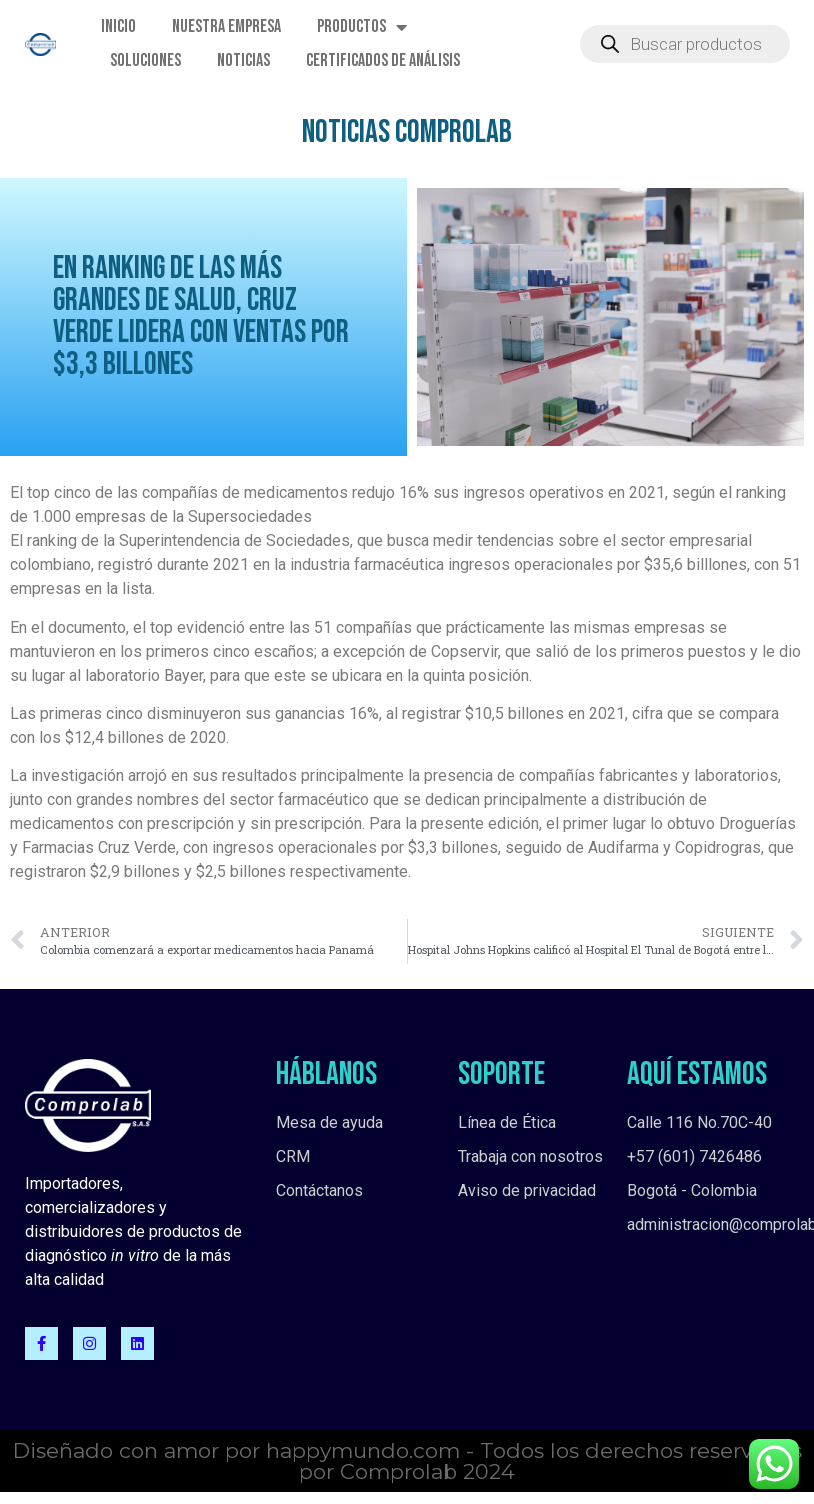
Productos (362, 27)
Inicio (118, 26)
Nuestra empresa (226, 26)
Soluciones (145, 60)
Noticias (243, 60)
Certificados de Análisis (383, 60)
